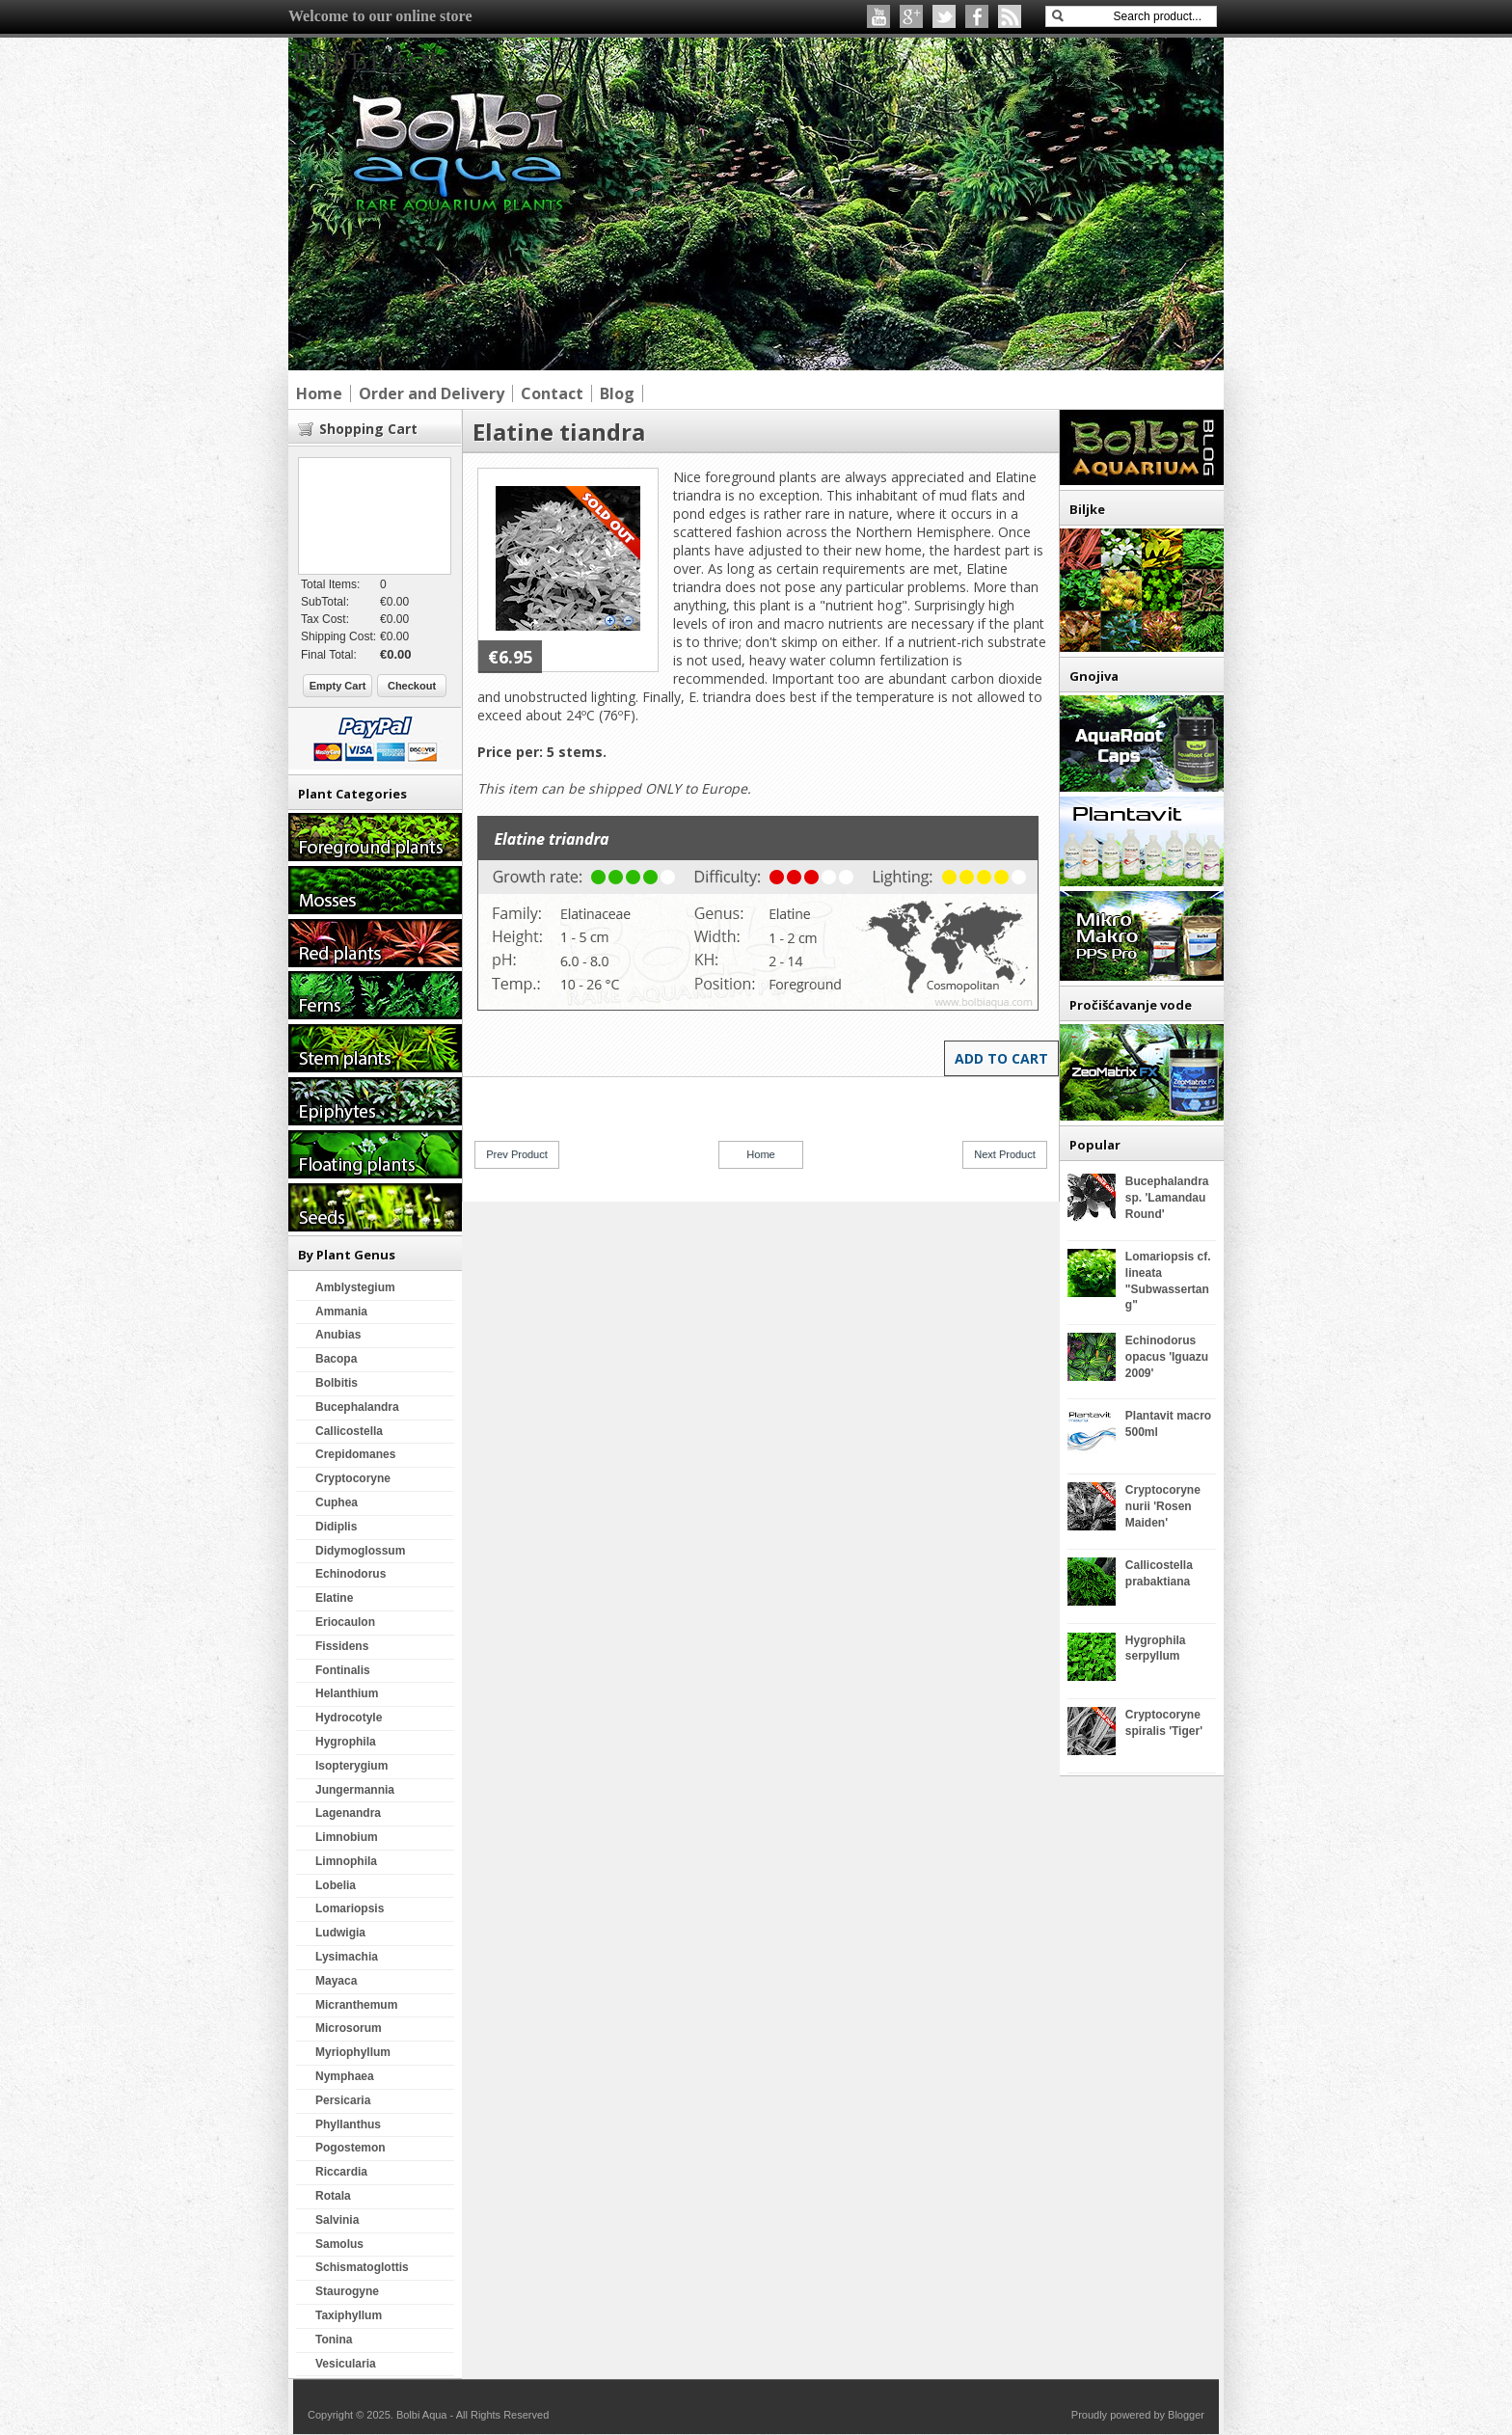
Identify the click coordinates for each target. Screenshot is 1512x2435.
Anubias (338, 1334)
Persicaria (342, 2100)
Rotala (333, 2196)
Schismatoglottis (362, 2267)
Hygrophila (345, 1741)
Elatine (334, 1598)
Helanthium (346, 1693)
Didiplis (336, 1526)
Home (760, 1154)
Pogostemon (350, 2147)
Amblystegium (355, 1287)
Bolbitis (336, 1383)
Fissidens (341, 1646)
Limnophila (346, 1861)
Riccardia (341, 2171)
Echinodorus (350, 1574)
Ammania (341, 1311)
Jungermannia (354, 1790)
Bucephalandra (357, 1407)
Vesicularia (345, 2363)
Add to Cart (1001, 1058)
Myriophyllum (353, 2052)
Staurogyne (347, 2291)
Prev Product (517, 1154)
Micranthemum (356, 2005)
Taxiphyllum (348, 2315)
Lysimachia (346, 1956)
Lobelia (335, 1885)
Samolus (339, 2244)
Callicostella (349, 1431)
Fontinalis (342, 1670)
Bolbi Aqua (382, 61)
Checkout (412, 685)
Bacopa (336, 1359)
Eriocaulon (345, 1622)
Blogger (1186, 2415)
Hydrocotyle (348, 1717)
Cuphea (336, 1502)
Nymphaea (344, 2076)
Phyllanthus (348, 2124)
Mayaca (336, 1981)
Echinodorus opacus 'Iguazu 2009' (1166, 1357)
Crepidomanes (355, 1454)
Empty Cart (338, 685)
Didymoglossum (360, 1550)
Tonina (333, 2339)
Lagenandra (348, 1813)
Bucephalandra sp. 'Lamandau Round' (1167, 1198)
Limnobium (346, 1837)
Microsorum (348, 2028)
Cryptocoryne (353, 1478)
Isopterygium (351, 1765)
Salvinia (337, 2220)
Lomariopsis (349, 1908)
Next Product (1005, 1154)
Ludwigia (340, 1932)
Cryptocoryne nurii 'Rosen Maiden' (1163, 1506)
